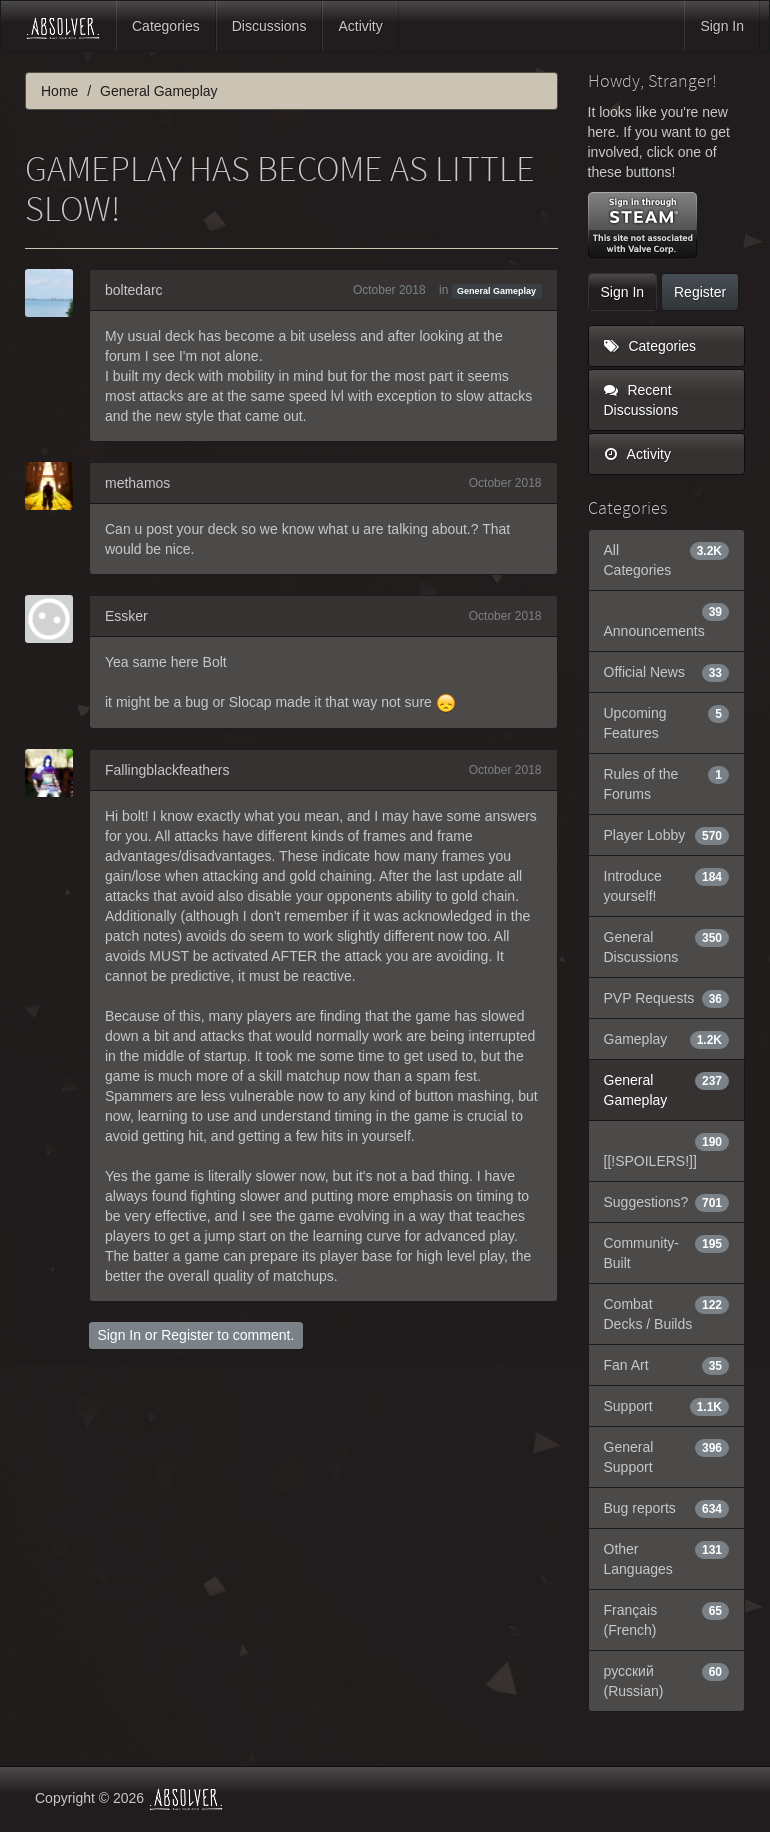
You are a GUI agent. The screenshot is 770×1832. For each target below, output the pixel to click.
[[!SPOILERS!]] (667, 1150)
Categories (166, 26)
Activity (360, 26)
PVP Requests (667, 998)
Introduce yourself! (667, 885)
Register (187, 1335)
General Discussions (667, 946)
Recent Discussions (641, 400)
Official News (667, 672)
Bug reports (667, 1508)
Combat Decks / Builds (667, 1313)
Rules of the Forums (667, 783)
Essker (126, 616)
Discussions (269, 26)
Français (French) (667, 1619)
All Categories (667, 559)
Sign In (722, 26)
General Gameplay (496, 291)
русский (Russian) (667, 1680)
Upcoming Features (667, 722)
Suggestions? (667, 1202)
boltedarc (134, 290)
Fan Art (667, 1365)
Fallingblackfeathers (167, 770)
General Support (667, 1456)
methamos (137, 483)
